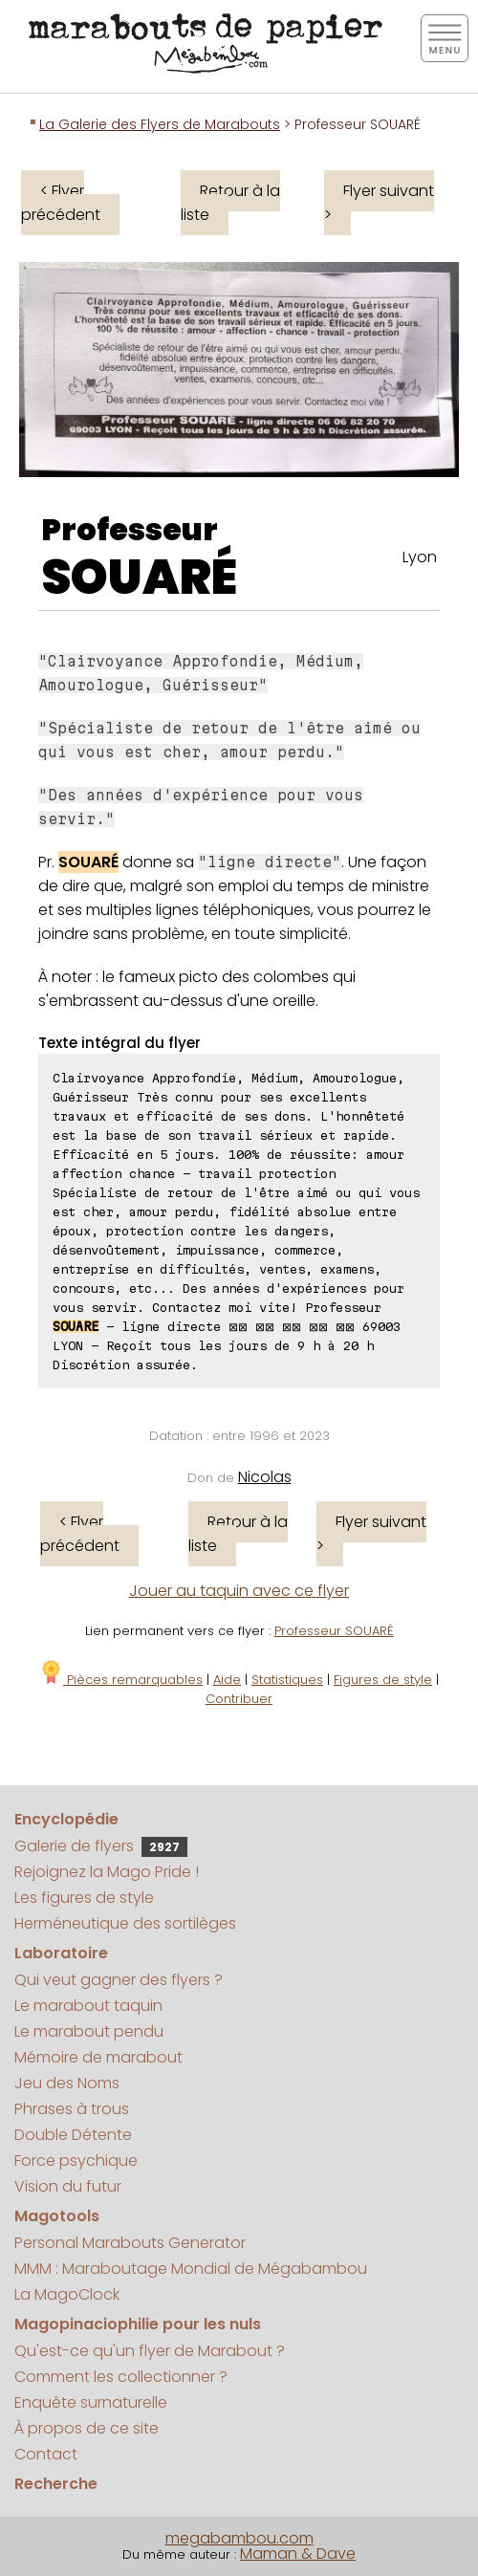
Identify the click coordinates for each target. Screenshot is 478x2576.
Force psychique (76, 2161)
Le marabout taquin (88, 2006)
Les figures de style (84, 1898)
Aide (227, 1679)
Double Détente (73, 2135)
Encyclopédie (66, 1819)
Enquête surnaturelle (90, 2402)
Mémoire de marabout (98, 2057)
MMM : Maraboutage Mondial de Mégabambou (190, 2269)
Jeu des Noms (67, 2083)
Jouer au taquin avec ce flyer (239, 1591)
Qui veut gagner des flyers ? (118, 1980)
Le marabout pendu (88, 2031)
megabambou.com (239, 2538)
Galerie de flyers (100, 1846)
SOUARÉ (139, 577)
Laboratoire (61, 1953)
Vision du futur (67, 2186)
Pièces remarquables (121, 1679)
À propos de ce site (86, 2428)
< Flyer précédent (60, 203)
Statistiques (287, 1679)
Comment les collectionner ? (121, 2377)
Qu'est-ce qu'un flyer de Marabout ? (149, 2351)
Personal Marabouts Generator (130, 2243)
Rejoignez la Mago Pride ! (106, 1872)
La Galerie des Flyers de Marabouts (159, 124)
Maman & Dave (298, 2554)
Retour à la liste (230, 203)
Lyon (419, 557)
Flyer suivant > (379, 203)
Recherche (56, 2484)
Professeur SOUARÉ (334, 1631)
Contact (45, 2454)
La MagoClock (67, 2294)
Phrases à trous (71, 2109)
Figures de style (383, 1679)
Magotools (56, 2216)
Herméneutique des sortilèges (125, 1923)
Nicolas (265, 1477)
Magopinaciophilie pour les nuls (137, 2324)
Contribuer (239, 1699)
